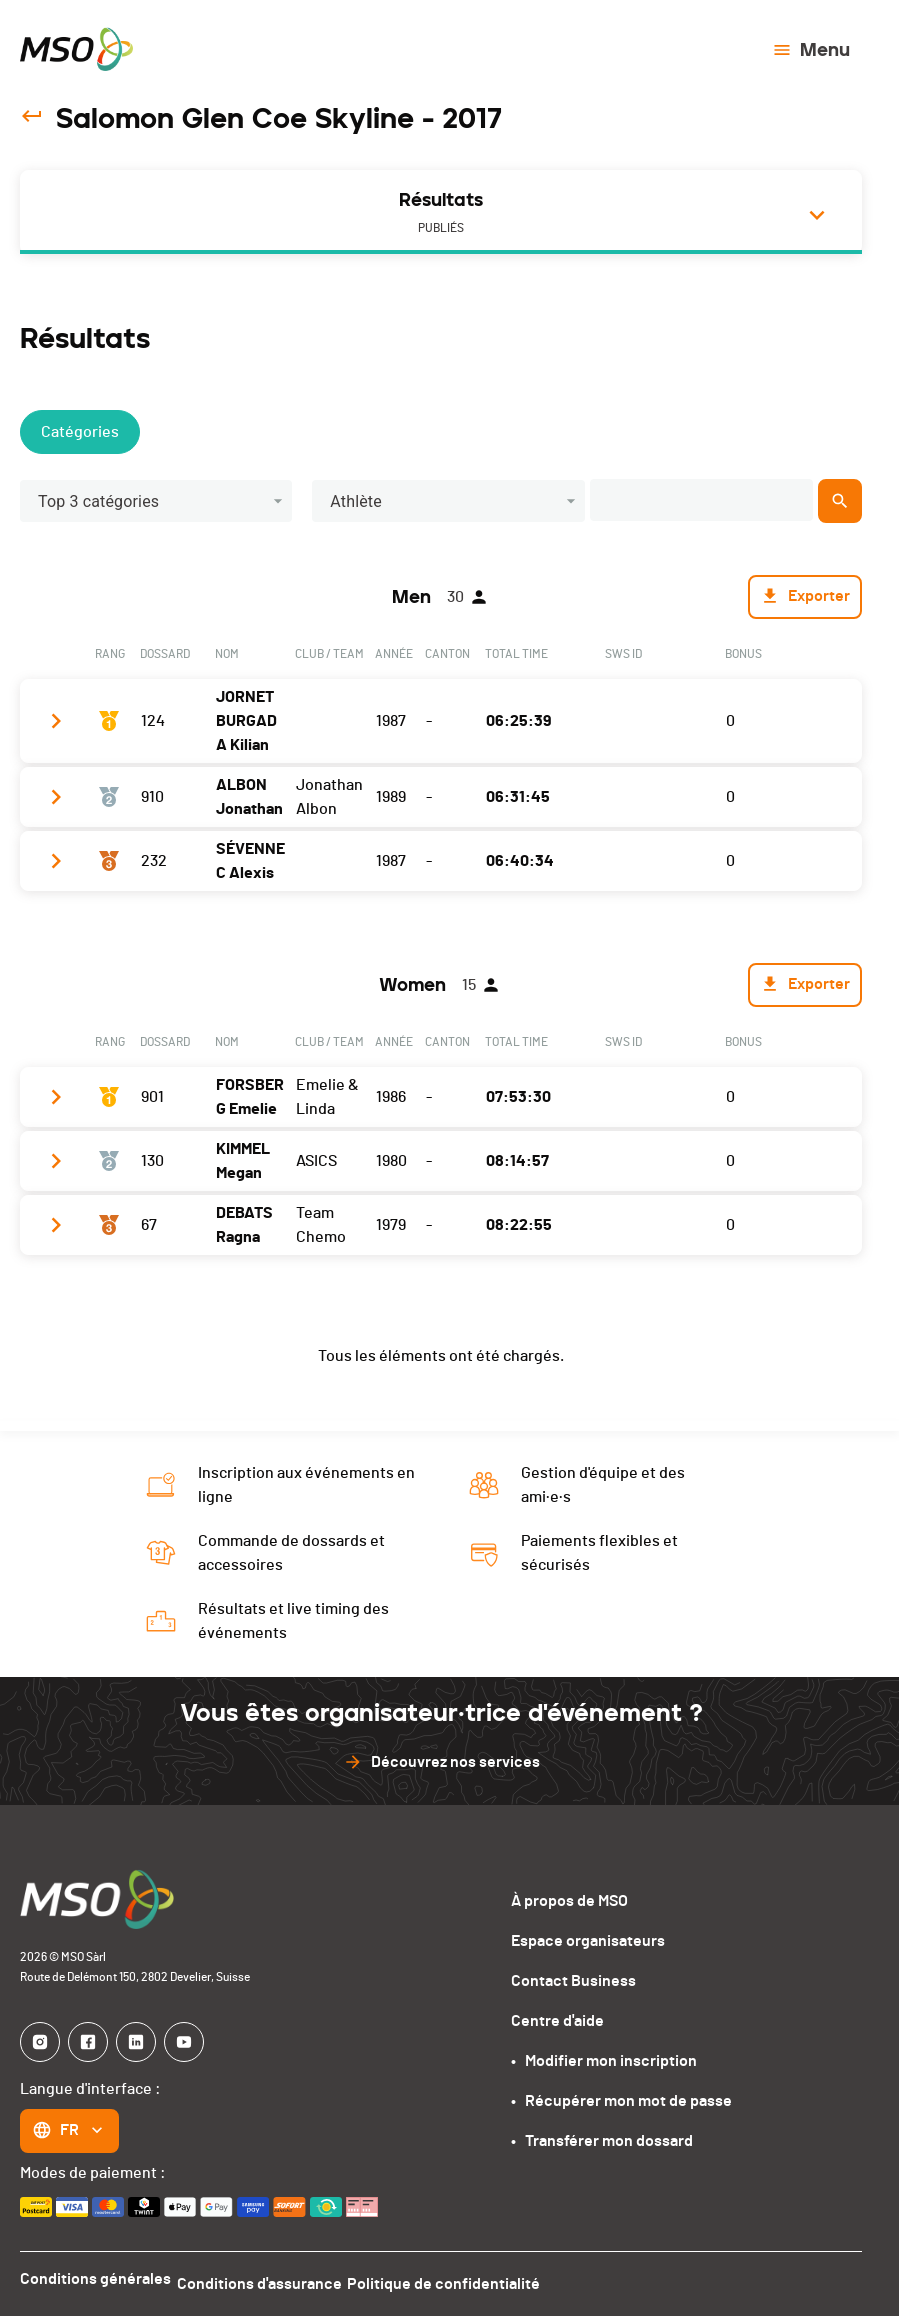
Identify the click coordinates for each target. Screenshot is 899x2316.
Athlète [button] (356, 501)
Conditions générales (95, 2279)
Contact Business (573, 1981)
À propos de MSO (569, 1901)
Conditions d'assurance (269, 2279)
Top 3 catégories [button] (98, 501)
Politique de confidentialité (464, 2279)
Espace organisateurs (588, 1941)
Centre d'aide (557, 2021)
